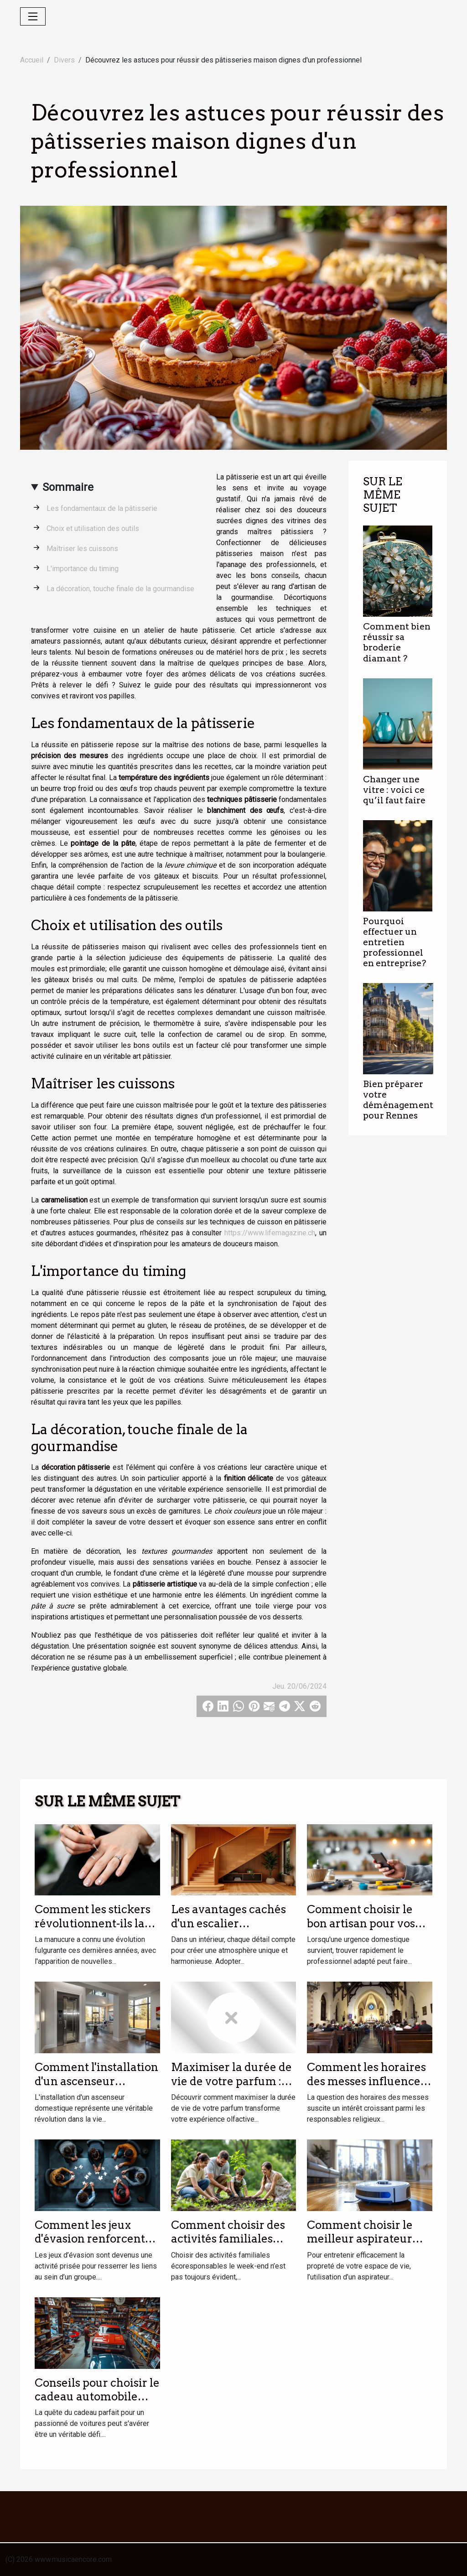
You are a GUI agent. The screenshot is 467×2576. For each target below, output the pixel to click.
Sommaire (67, 487)
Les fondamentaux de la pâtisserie (102, 508)
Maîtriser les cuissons (82, 548)
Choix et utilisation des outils (93, 528)
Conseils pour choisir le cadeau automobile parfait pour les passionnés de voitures (97, 2403)
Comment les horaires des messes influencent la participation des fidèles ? (369, 2088)
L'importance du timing (83, 568)
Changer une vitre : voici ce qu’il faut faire (394, 790)
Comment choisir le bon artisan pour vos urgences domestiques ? (367, 1930)
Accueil (31, 60)
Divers (64, 60)
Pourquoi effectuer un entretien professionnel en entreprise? (394, 942)
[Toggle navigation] (33, 16)
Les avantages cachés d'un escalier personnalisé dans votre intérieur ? (228, 1930)
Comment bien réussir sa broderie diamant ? (397, 642)
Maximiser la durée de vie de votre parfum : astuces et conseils (231, 2081)
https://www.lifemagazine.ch (269, 1232)
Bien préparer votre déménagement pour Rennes (398, 1100)
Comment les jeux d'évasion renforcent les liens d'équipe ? (90, 2238)
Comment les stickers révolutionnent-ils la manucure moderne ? (93, 1923)
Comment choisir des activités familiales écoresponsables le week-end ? (228, 2245)
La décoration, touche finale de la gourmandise (120, 588)
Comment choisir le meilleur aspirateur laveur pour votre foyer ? (369, 2245)
